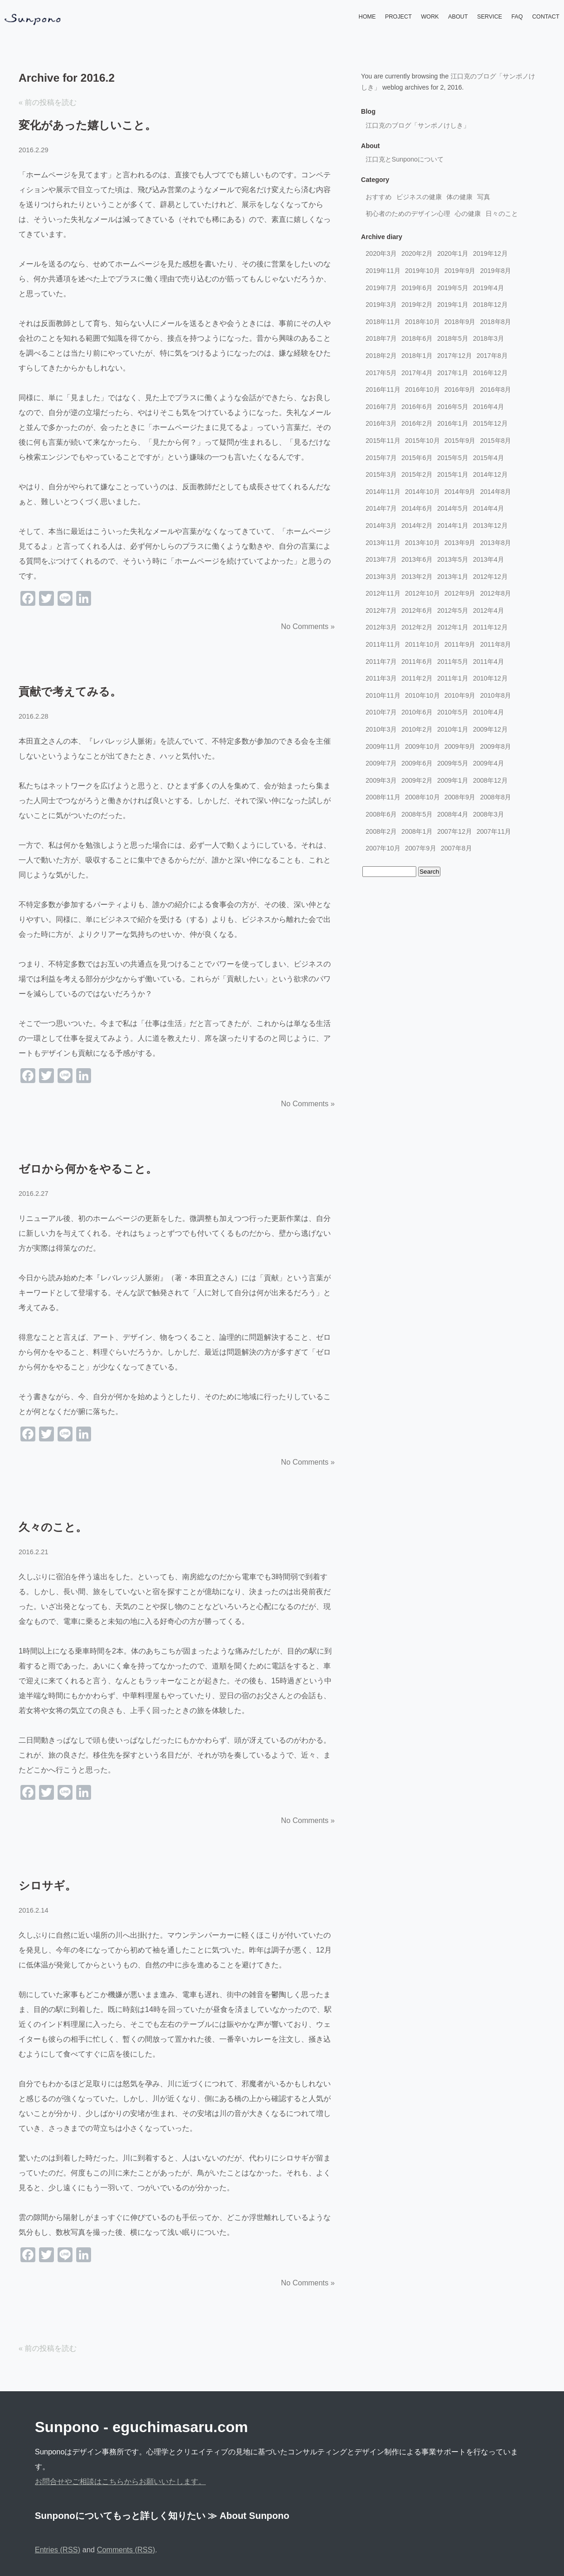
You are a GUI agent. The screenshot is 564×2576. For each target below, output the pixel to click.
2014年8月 (495, 491)
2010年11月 (383, 695)
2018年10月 (422, 321)
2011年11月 (383, 644)
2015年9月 (460, 440)
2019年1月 (452, 304)
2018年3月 (488, 338)
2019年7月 (381, 288)
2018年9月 (460, 321)
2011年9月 (460, 644)
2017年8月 (492, 355)
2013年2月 (417, 576)
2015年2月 (417, 474)
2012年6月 (417, 610)
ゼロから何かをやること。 (88, 1168)
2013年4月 (488, 559)
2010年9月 (460, 695)
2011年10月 (422, 644)
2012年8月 (495, 593)
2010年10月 (422, 695)
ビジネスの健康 (419, 197)
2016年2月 (417, 423)
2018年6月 (417, 338)
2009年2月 (417, 780)
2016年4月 (488, 406)
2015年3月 (381, 474)
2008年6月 (381, 814)
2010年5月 (452, 712)
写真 (483, 197)
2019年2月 (417, 304)
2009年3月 (381, 780)
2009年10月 (422, 746)
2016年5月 (452, 406)
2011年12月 (490, 627)
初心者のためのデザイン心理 (408, 213)
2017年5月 (381, 372)
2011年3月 (381, 678)
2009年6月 (417, 763)
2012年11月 (383, 593)
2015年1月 (452, 474)
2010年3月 (381, 729)
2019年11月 (383, 270)
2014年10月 (422, 491)
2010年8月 (495, 695)
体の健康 (459, 197)
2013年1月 (452, 576)
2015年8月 (495, 440)
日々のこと (501, 213)
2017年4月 (417, 372)
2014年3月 (381, 525)
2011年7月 (381, 661)
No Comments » (308, 626)
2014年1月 (452, 525)
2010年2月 (417, 729)
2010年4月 (488, 712)
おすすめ (379, 197)
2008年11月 (383, 797)
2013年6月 (417, 559)
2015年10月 (422, 440)
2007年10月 (383, 848)
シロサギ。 (47, 1885)
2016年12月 (490, 372)
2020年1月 (452, 253)
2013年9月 (460, 542)
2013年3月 (381, 576)
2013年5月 (452, 559)
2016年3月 (381, 423)
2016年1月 (452, 423)
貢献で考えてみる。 (70, 691)
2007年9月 (420, 848)
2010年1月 (452, 729)
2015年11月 (383, 440)
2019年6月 (417, 288)
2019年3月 (381, 304)
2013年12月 (490, 525)
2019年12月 (490, 253)
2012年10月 (422, 593)
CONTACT (545, 16)
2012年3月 (381, 627)
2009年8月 (495, 746)
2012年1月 (452, 627)
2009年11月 (383, 746)
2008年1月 (417, 831)
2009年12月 (490, 729)
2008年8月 (495, 797)
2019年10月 (422, 270)
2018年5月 (452, 338)
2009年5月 (452, 763)
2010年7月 (381, 712)
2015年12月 (490, 423)
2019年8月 (495, 270)
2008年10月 (422, 797)
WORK (430, 16)
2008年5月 (417, 814)
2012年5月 (452, 610)
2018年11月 (383, 321)
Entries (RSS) (57, 2550)
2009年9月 (460, 746)
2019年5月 (452, 288)
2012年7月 (381, 610)
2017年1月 (452, 372)
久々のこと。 (53, 1527)
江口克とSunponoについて (405, 159)
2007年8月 (456, 848)
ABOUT (458, 16)
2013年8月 (495, 542)
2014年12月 (490, 474)
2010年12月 (490, 678)
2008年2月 (381, 831)
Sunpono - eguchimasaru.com (141, 2427)
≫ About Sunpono (248, 2516)
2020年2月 (417, 253)
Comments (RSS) (126, 2550)
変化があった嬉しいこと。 (87, 125)
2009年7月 (381, 763)
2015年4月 (488, 457)
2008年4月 (452, 814)
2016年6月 (417, 406)
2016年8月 (495, 389)
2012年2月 (417, 627)
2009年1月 (452, 780)
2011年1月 (452, 678)
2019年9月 (460, 270)
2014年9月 (460, 491)
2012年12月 (490, 576)
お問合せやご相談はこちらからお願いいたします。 (120, 2481)
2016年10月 (422, 389)
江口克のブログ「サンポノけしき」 (418, 125)
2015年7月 (381, 457)
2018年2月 (381, 355)
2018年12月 (490, 304)
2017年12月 (454, 355)
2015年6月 (417, 457)
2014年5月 (452, 508)
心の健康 (468, 213)
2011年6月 (417, 661)
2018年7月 (381, 338)
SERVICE (489, 16)
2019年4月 (488, 288)
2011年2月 (417, 678)
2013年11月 (383, 542)
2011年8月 (495, 644)
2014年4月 (488, 508)
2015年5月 (452, 457)
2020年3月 (381, 253)
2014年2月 (417, 525)
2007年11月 (494, 831)
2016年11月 (383, 389)
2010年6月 (417, 712)
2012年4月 (488, 610)
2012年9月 (460, 593)
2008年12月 (490, 780)
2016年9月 (460, 389)
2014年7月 (381, 508)
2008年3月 (488, 814)
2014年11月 (383, 491)
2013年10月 (422, 542)
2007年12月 (454, 831)
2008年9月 (460, 797)
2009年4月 (488, 763)
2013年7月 (381, 559)
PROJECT (398, 16)
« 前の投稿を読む (48, 102)
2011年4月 (488, 661)
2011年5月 (452, 661)
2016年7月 (381, 406)
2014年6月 (417, 508)
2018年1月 (417, 355)
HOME (367, 16)
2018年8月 (495, 321)
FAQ (517, 16)
